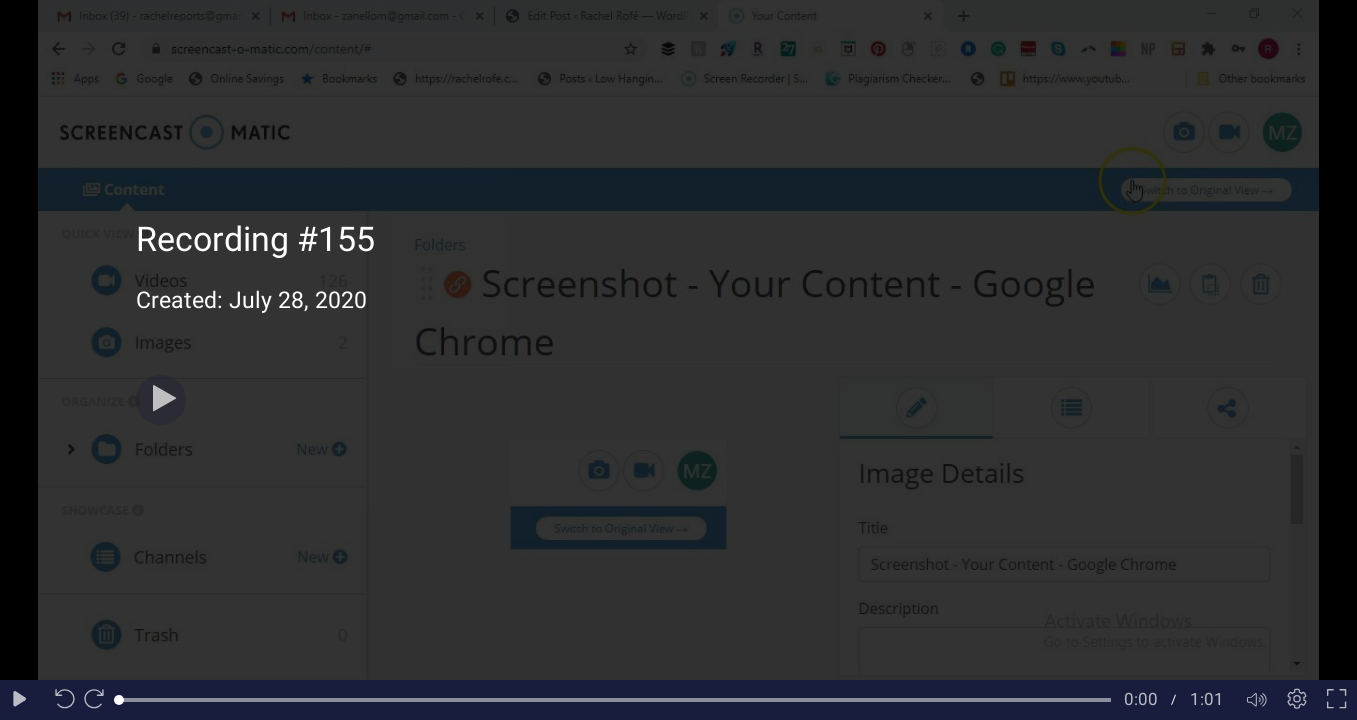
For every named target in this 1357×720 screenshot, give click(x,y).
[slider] (615, 700)
